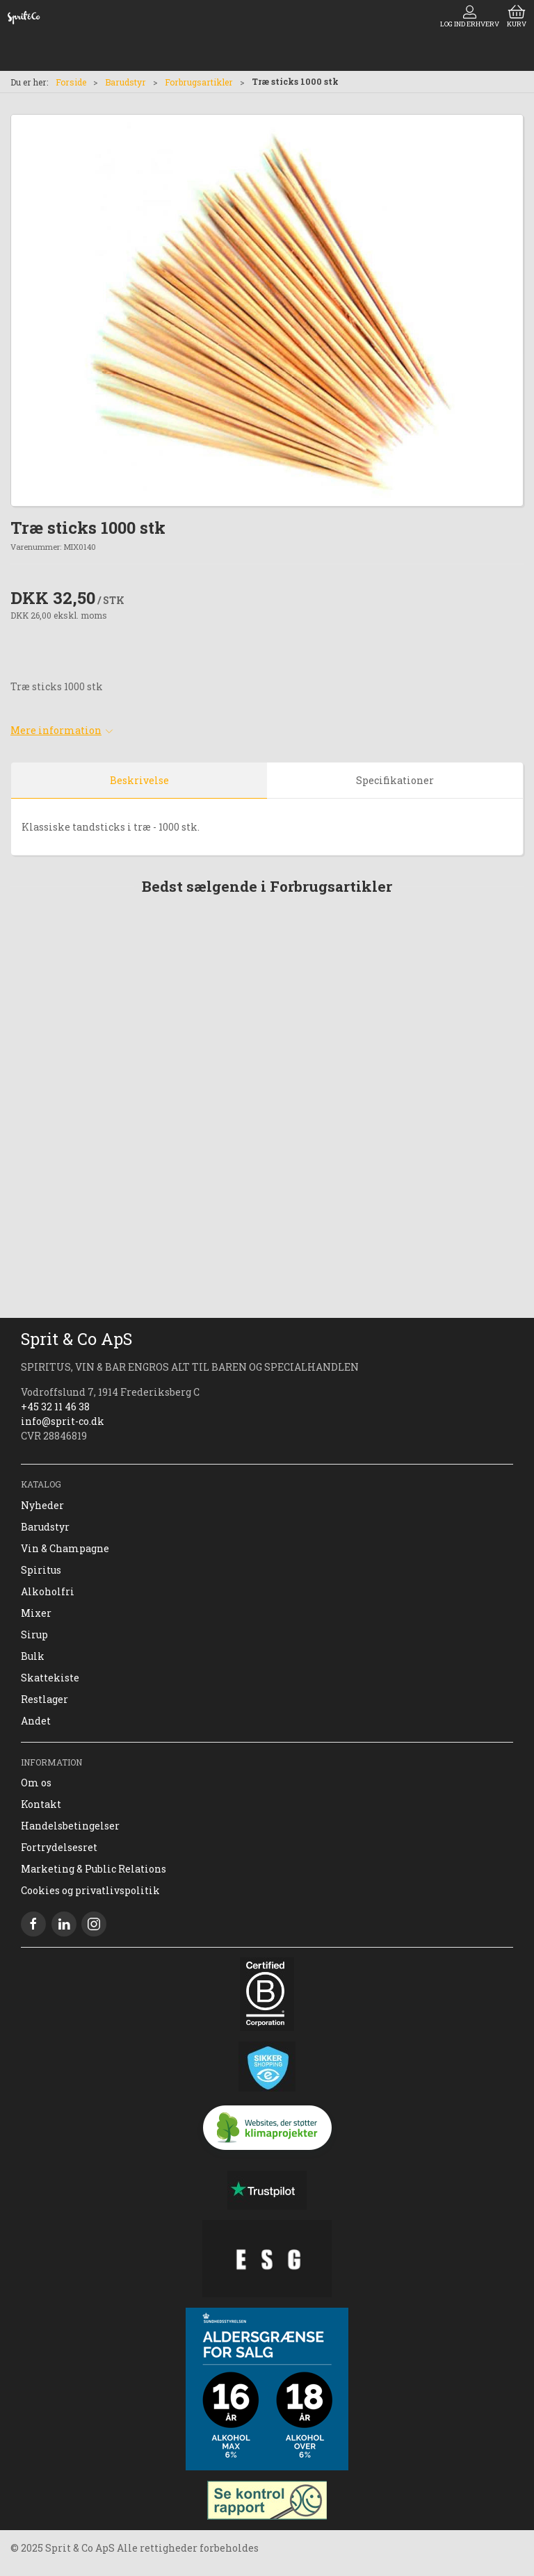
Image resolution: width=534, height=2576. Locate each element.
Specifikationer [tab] (395, 780)
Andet (36, 1720)
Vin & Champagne (65, 1548)
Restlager (44, 1699)
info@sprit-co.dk (62, 1421)
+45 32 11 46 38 (55, 1406)
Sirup (34, 1634)
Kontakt (41, 1804)
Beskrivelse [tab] (139, 780)
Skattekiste (50, 1677)
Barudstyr (125, 82)
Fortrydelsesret (59, 1847)
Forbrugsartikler (199, 82)
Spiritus (41, 1569)
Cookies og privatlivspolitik (90, 1890)
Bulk (32, 1656)
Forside (71, 82)
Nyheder (42, 1505)
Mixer (36, 1613)
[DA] (23, 17)
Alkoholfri (47, 1591)
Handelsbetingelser (70, 1825)
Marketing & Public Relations (93, 1868)
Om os (36, 1782)
